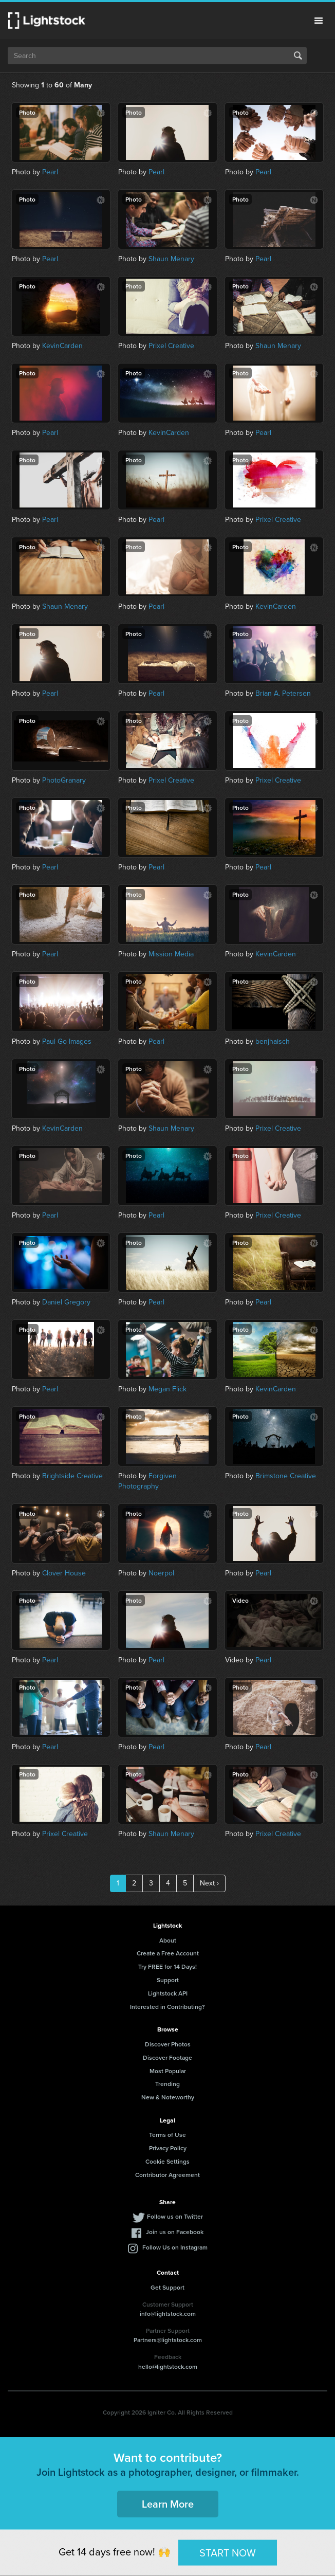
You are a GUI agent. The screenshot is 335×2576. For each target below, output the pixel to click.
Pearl (50, 172)
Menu (318, 20)
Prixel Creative (171, 345)
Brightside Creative (72, 1476)
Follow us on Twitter (175, 2216)
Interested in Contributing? (167, 2006)
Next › (209, 1883)
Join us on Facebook (174, 2231)
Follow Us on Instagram (175, 2247)
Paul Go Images (66, 1041)
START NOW (227, 2552)
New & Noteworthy (167, 2097)
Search (298, 55)
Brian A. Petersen (283, 693)
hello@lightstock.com (167, 2366)
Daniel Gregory (66, 1302)
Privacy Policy (168, 2148)
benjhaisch (272, 1041)
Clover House (64, 1573)
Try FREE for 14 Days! (167, 1966)
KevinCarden (62, 345)
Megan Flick (167, 1389)
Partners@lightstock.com (168, 2339)
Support (168, 1979)
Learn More (168, 2503)
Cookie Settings (167, 2161)
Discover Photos (168, 2044)
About (167, 1940)
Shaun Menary (171, 258)
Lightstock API (168, 1993)
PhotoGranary (64, 780)
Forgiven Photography (147, 1481)
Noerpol (161, 1573)
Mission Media (171, 954)
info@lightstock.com (168, 2313)
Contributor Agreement (167, 2174)
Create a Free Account (168, 1953)
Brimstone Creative (285, 1476)
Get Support (167, 2287)
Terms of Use (167, 2134)
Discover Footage (167, 2057)
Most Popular (168, 2070)
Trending (167, 2083)
